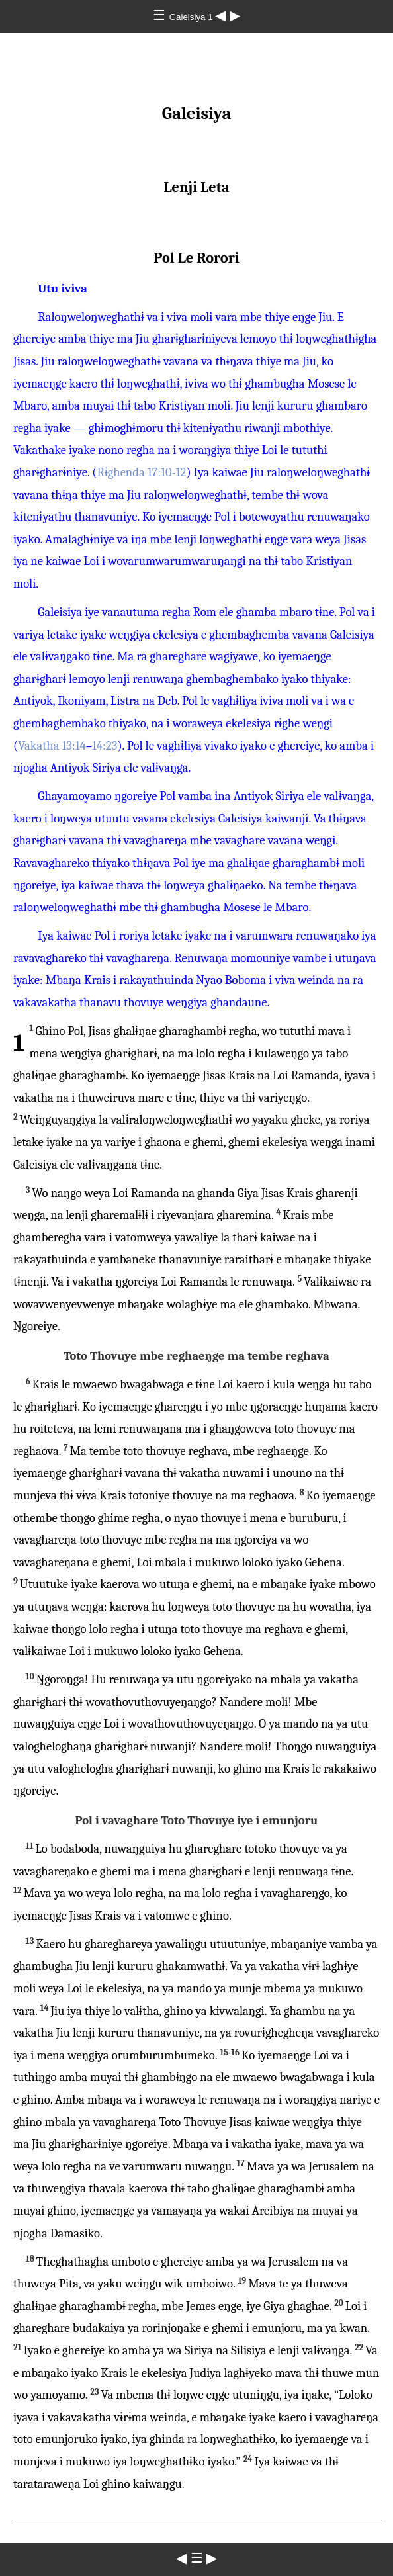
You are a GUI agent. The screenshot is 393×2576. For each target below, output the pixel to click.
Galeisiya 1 (192, 17)
